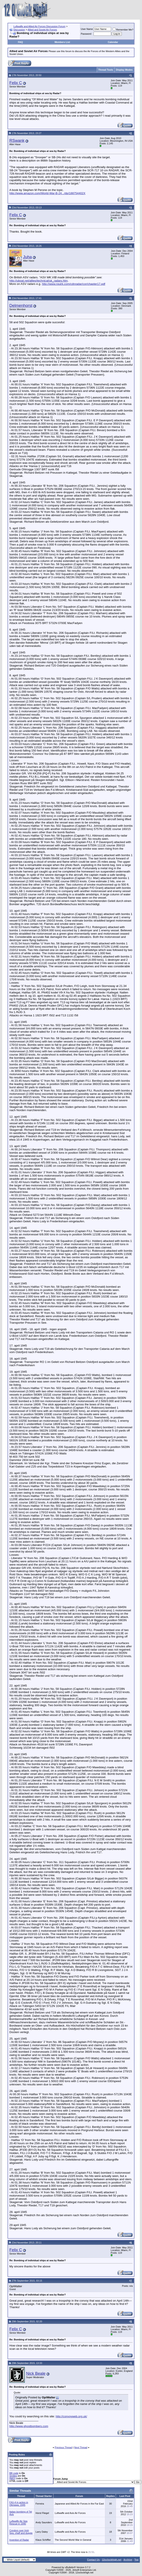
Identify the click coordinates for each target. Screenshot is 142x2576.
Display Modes (124, 69)
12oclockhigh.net (111, 2559)
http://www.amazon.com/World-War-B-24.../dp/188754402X (47, 193)
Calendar (113, 42)
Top (136, 2559)
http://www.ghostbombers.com (28, 2426)
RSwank (16, 140)
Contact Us (93, 2559)
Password (86, 33)
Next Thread (80, 2447)
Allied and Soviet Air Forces (42, 29)
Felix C (15, 82)
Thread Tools (105, 69)
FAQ (20, 42)
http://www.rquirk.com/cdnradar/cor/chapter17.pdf (73, 284)
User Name (87, 29)
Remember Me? (123, 29)
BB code (13, 2473)
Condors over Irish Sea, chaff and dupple (21, 2531)
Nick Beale (35, 2373)
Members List (62, 42)
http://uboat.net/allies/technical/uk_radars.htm (38, 280)
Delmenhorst (20, 305)
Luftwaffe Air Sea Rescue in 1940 (18, 2522)
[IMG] (12, 2478)
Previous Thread (63, 2447)
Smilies (13, 2475)
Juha (27, 257)
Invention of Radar (19, 2540)
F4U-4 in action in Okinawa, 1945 (18, 2503)
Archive (128, 2559)
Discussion (19, 29)
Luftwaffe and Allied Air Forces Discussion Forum (39, 26)
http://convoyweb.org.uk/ (71, 2416)
